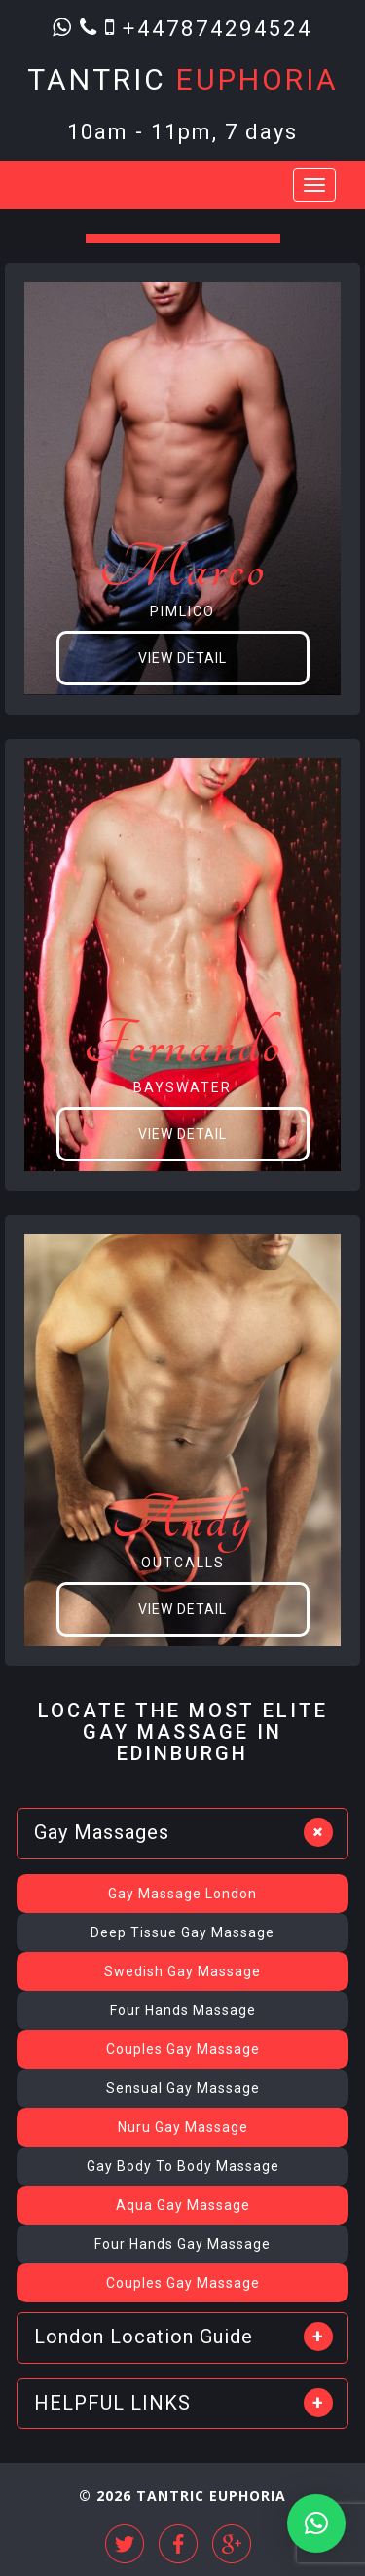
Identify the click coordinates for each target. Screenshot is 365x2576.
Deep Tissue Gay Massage (182, 1932)
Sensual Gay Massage (183, 2088)
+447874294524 (217, 28)
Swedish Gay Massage (182, 1971)
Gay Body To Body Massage (183, 2166)
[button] (316, 2523)
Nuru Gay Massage (183, 2127)
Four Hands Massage (183, 2010)
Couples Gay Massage (183, 2049)
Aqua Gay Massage (183, 2205)
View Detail (182, 658)
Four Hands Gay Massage (182, 2244)
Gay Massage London (182, 1893)
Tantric (183, 78)
